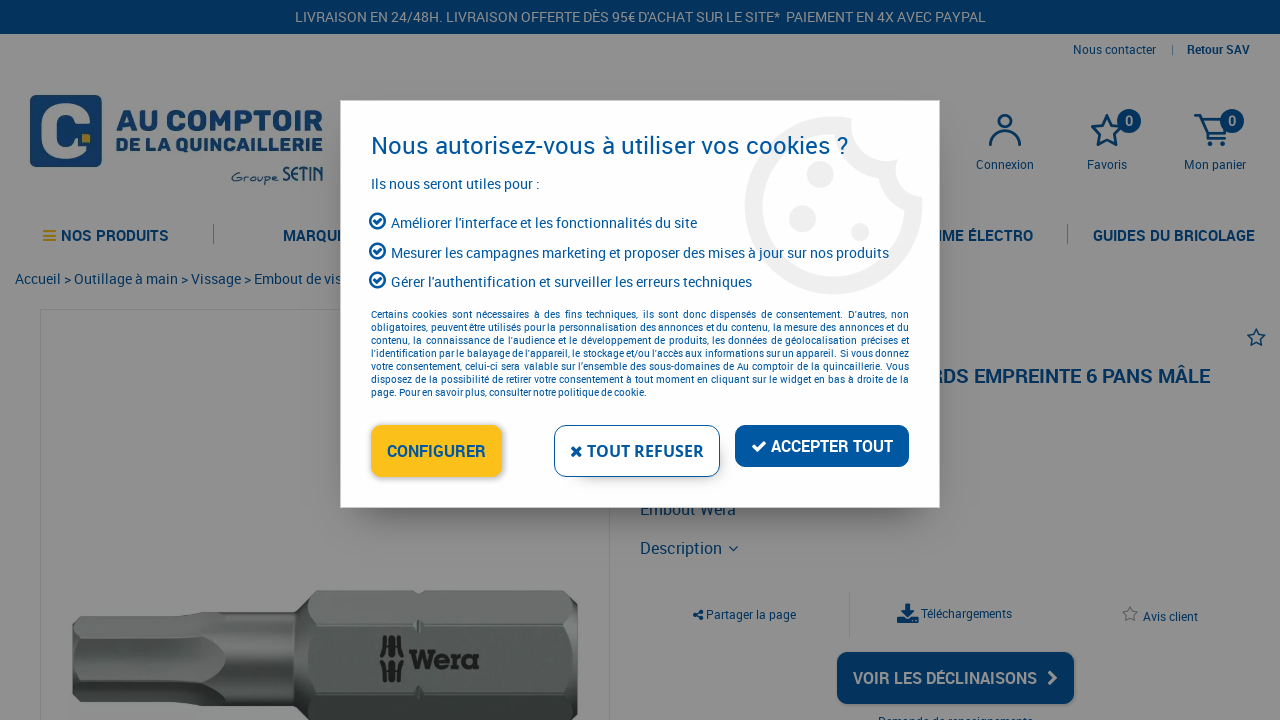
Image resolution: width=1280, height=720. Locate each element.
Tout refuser (637, 451)
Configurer (436, 451)
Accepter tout (822, 446)
